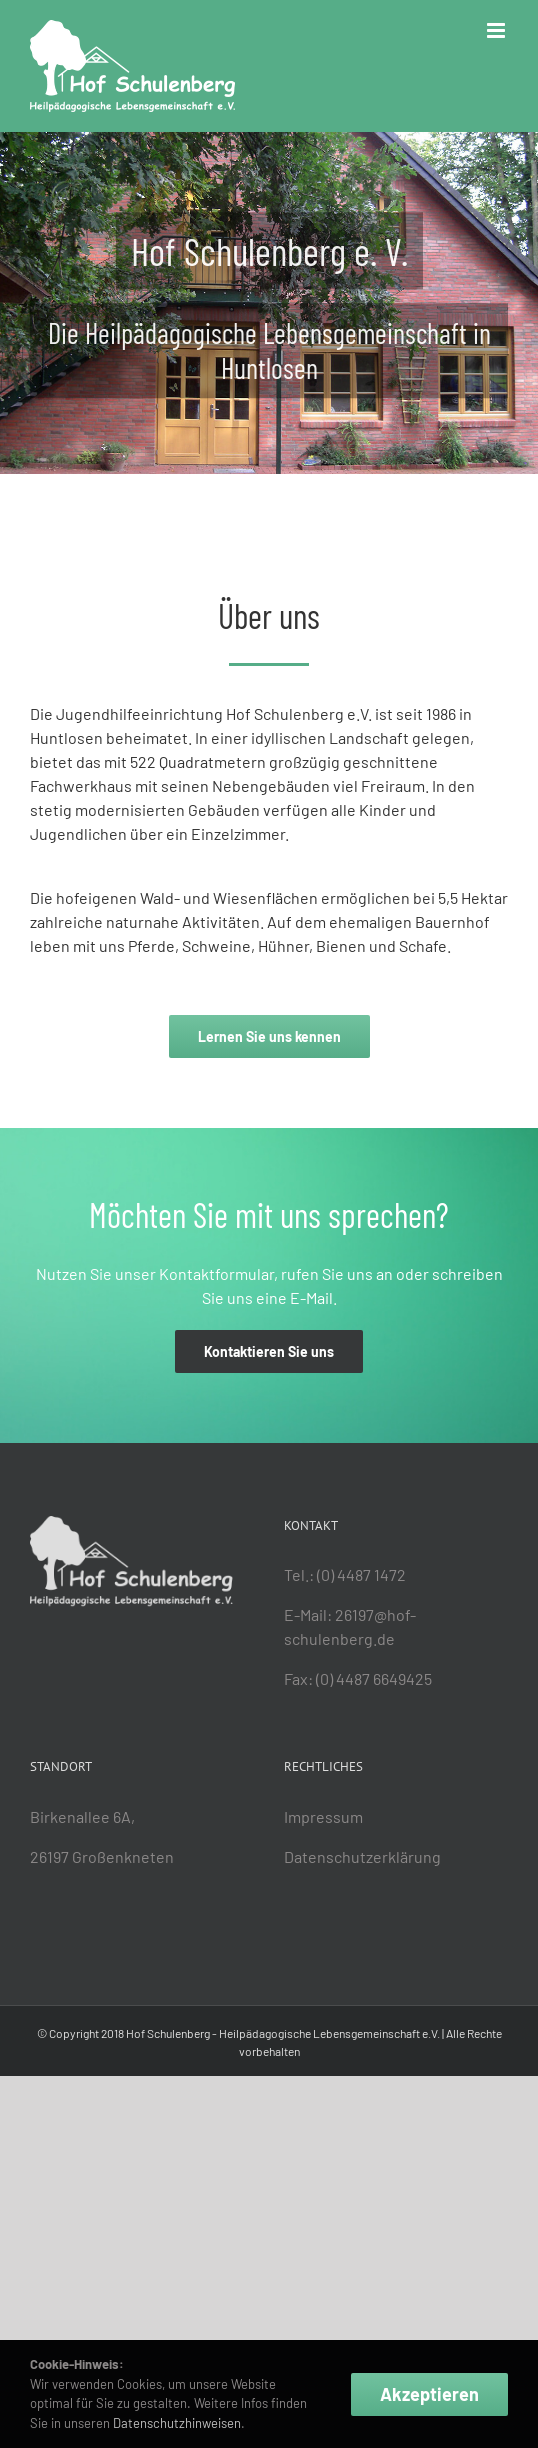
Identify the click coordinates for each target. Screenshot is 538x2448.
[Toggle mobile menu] (497, 30)
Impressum (323, 1816)
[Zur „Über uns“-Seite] (269, 1036)
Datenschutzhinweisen (175, 2423)
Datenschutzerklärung (362, 1856)
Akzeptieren (429, 2394)
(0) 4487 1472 (361, 1574)
